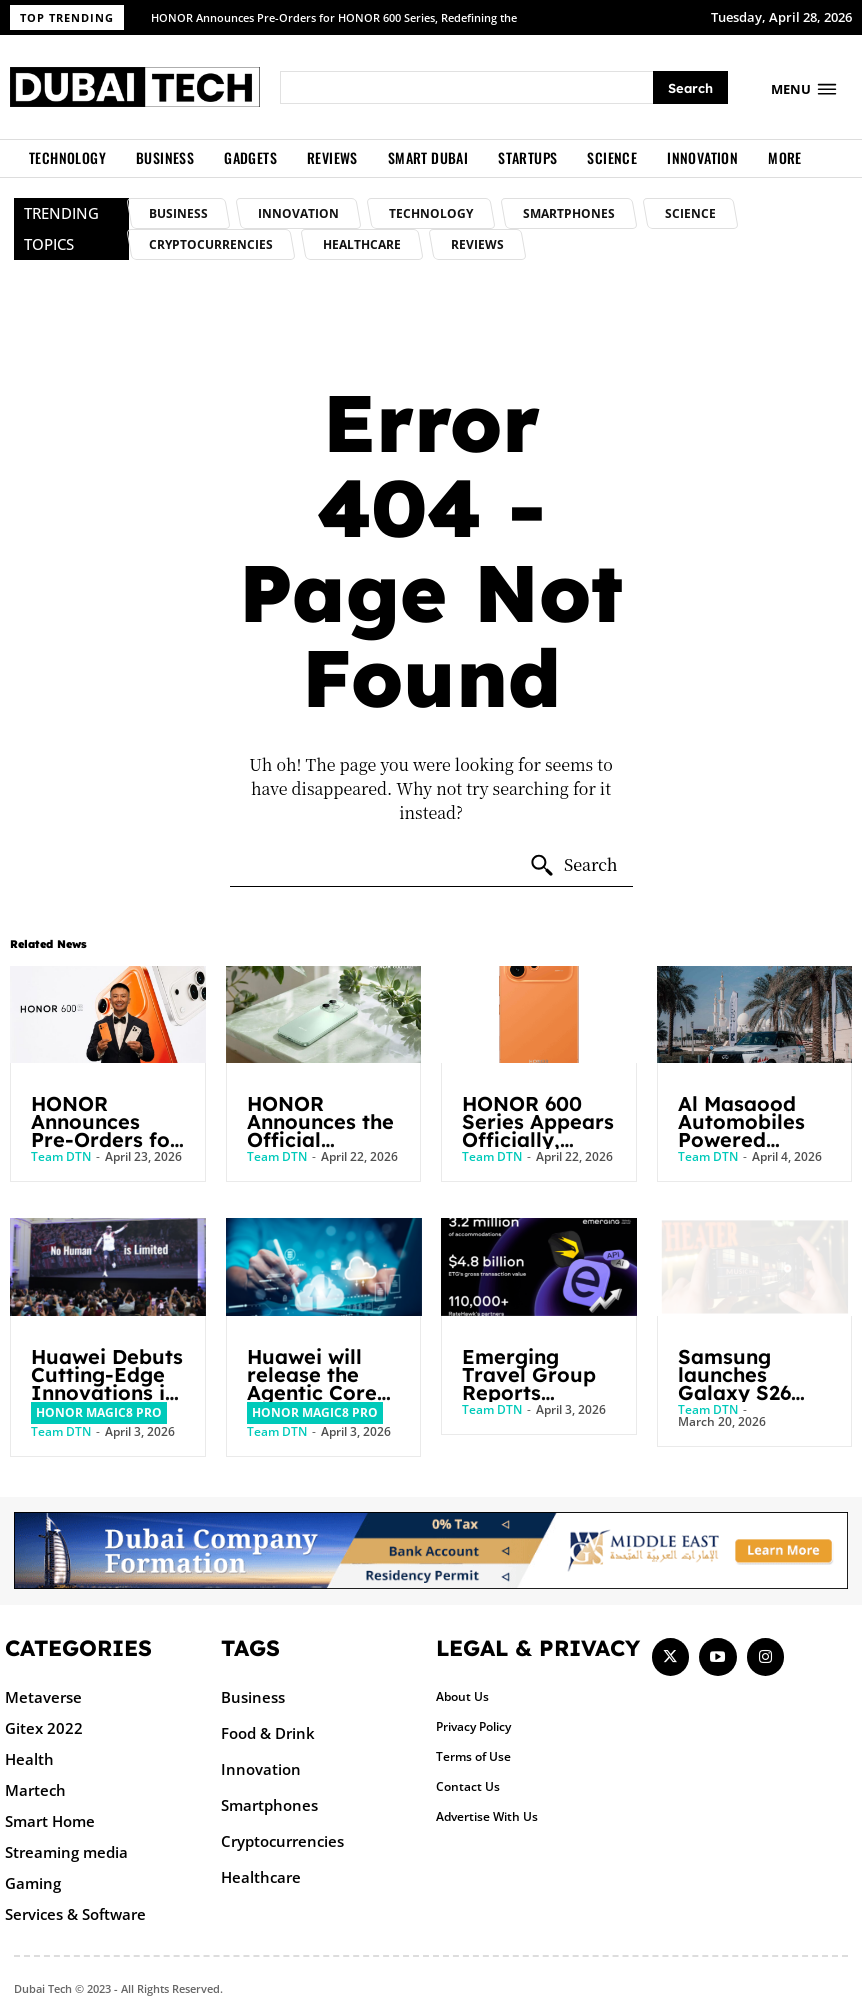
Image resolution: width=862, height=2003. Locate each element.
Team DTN (61, 1156)
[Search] (690, 87)
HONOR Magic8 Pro (99, 1412)
